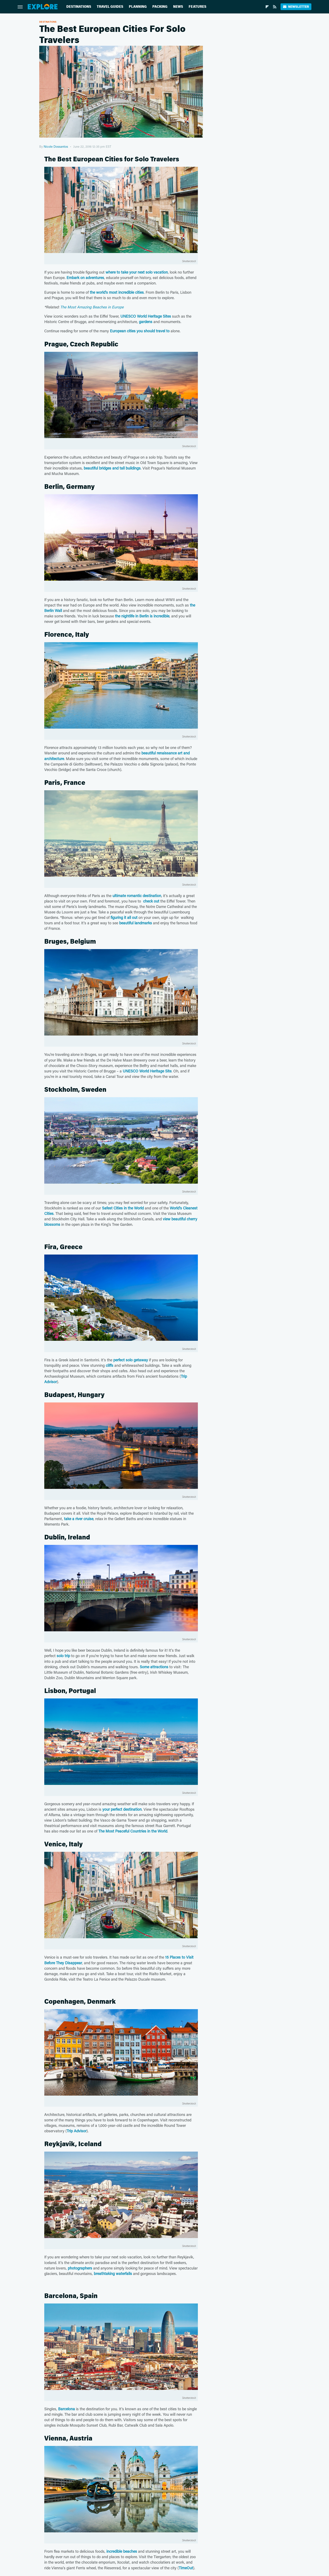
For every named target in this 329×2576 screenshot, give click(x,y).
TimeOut (186, 2567)
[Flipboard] (267, 6)
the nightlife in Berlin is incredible (142, 615)
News (178, 6)
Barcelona (66, 2408)
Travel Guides (110, 6)
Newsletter (296, 7)
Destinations (78, 6)
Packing (159, 6)
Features (197, 6)
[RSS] (274, 6)
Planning (138, 6)
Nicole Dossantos (56, 146)
